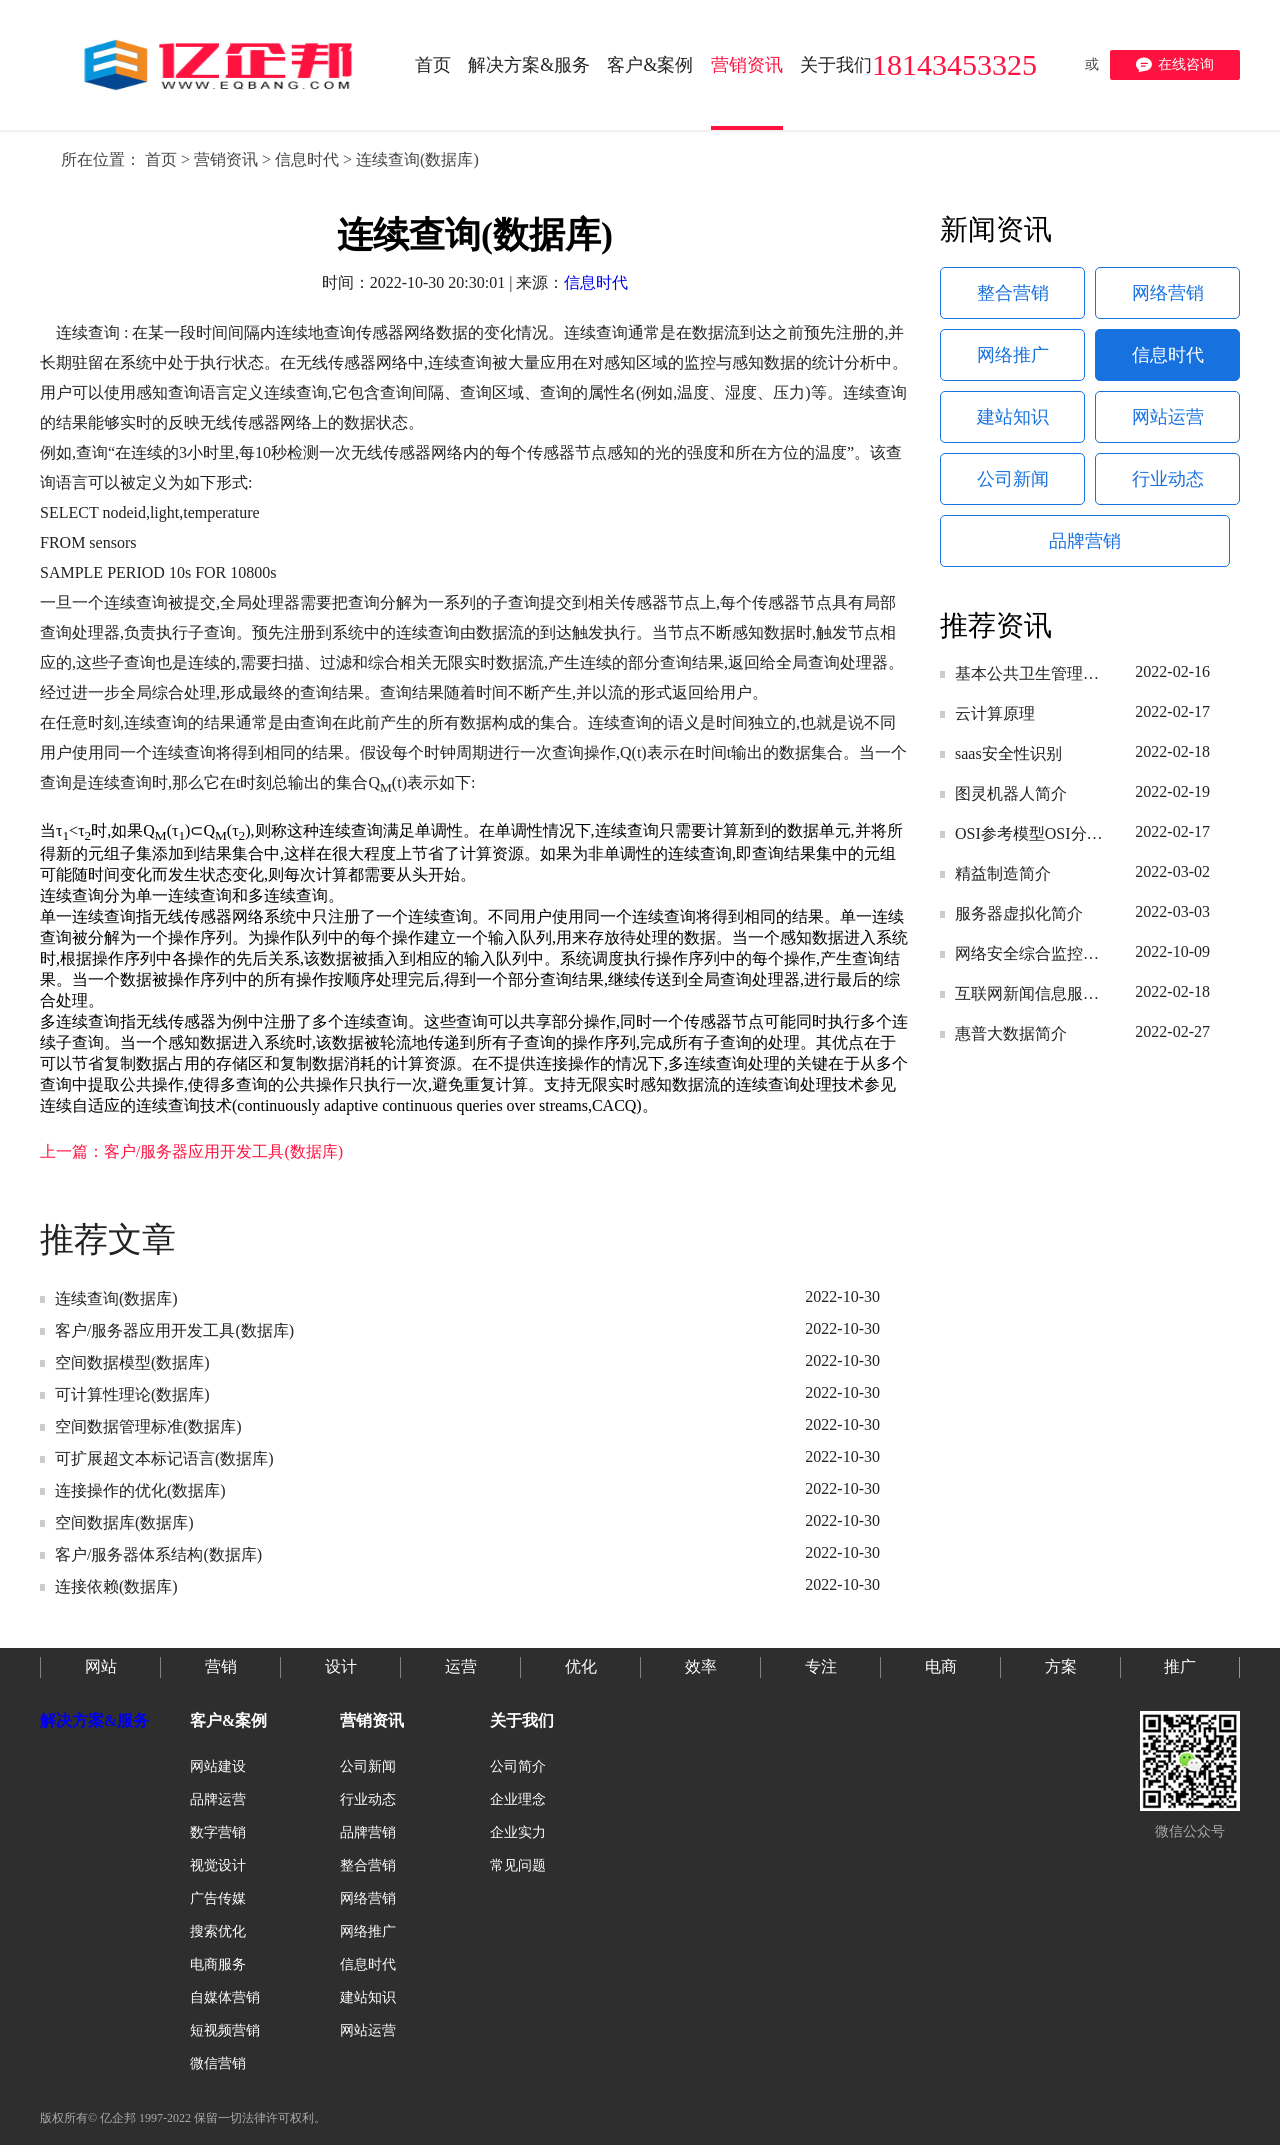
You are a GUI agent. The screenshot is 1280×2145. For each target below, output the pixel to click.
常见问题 (518, 1865)
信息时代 (307, 159)
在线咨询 (1175, 65)
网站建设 (218, 1766)
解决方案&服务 (94, 1720)
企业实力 (518, 1832)
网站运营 (1168, 417)
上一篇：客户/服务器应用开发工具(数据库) (191, 1151)
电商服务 (218, 1964)
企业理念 (518, 1799)
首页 (161, 159)
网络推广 (1013, 355)
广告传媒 (218, 1898)
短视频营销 (225, 2030)
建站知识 (1013, 417)
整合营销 (1013, 293)
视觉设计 (218, 1865)
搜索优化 (218, 1931)
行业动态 (1168, 479)
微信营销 (218, 2063)
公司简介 (518, 1766)
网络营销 (1168, 293)
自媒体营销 (225, 1997)
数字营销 (218, 1832)
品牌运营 (218, 1799)
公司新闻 (1013, 479)
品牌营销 (1085, 541)
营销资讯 (226, 159)
